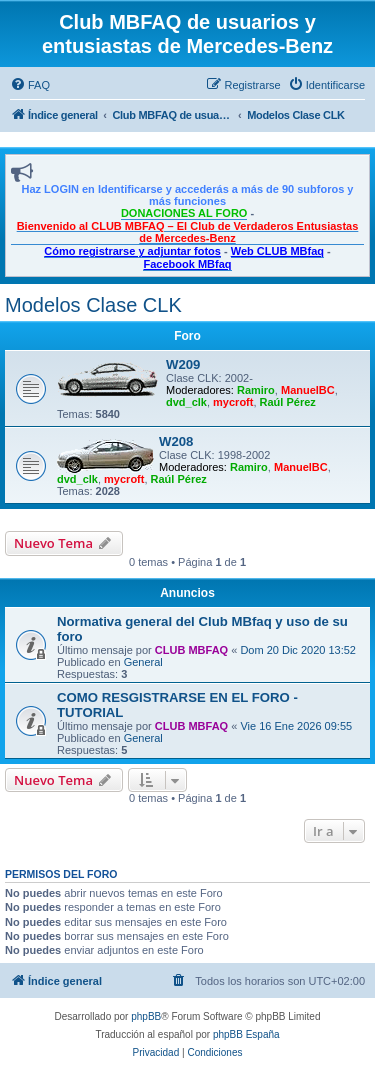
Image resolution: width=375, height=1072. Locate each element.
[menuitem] (30, 85)
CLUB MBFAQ (191, 650)
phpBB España (246, 1034)
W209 (183, 364)
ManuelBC (308, 390)
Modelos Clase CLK (93, 305)
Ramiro (256, 390)
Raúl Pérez (288, 402)
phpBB (146, 1016)
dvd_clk (186, 402)
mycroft (233, 402)
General (143, 662)
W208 (176, 441)
